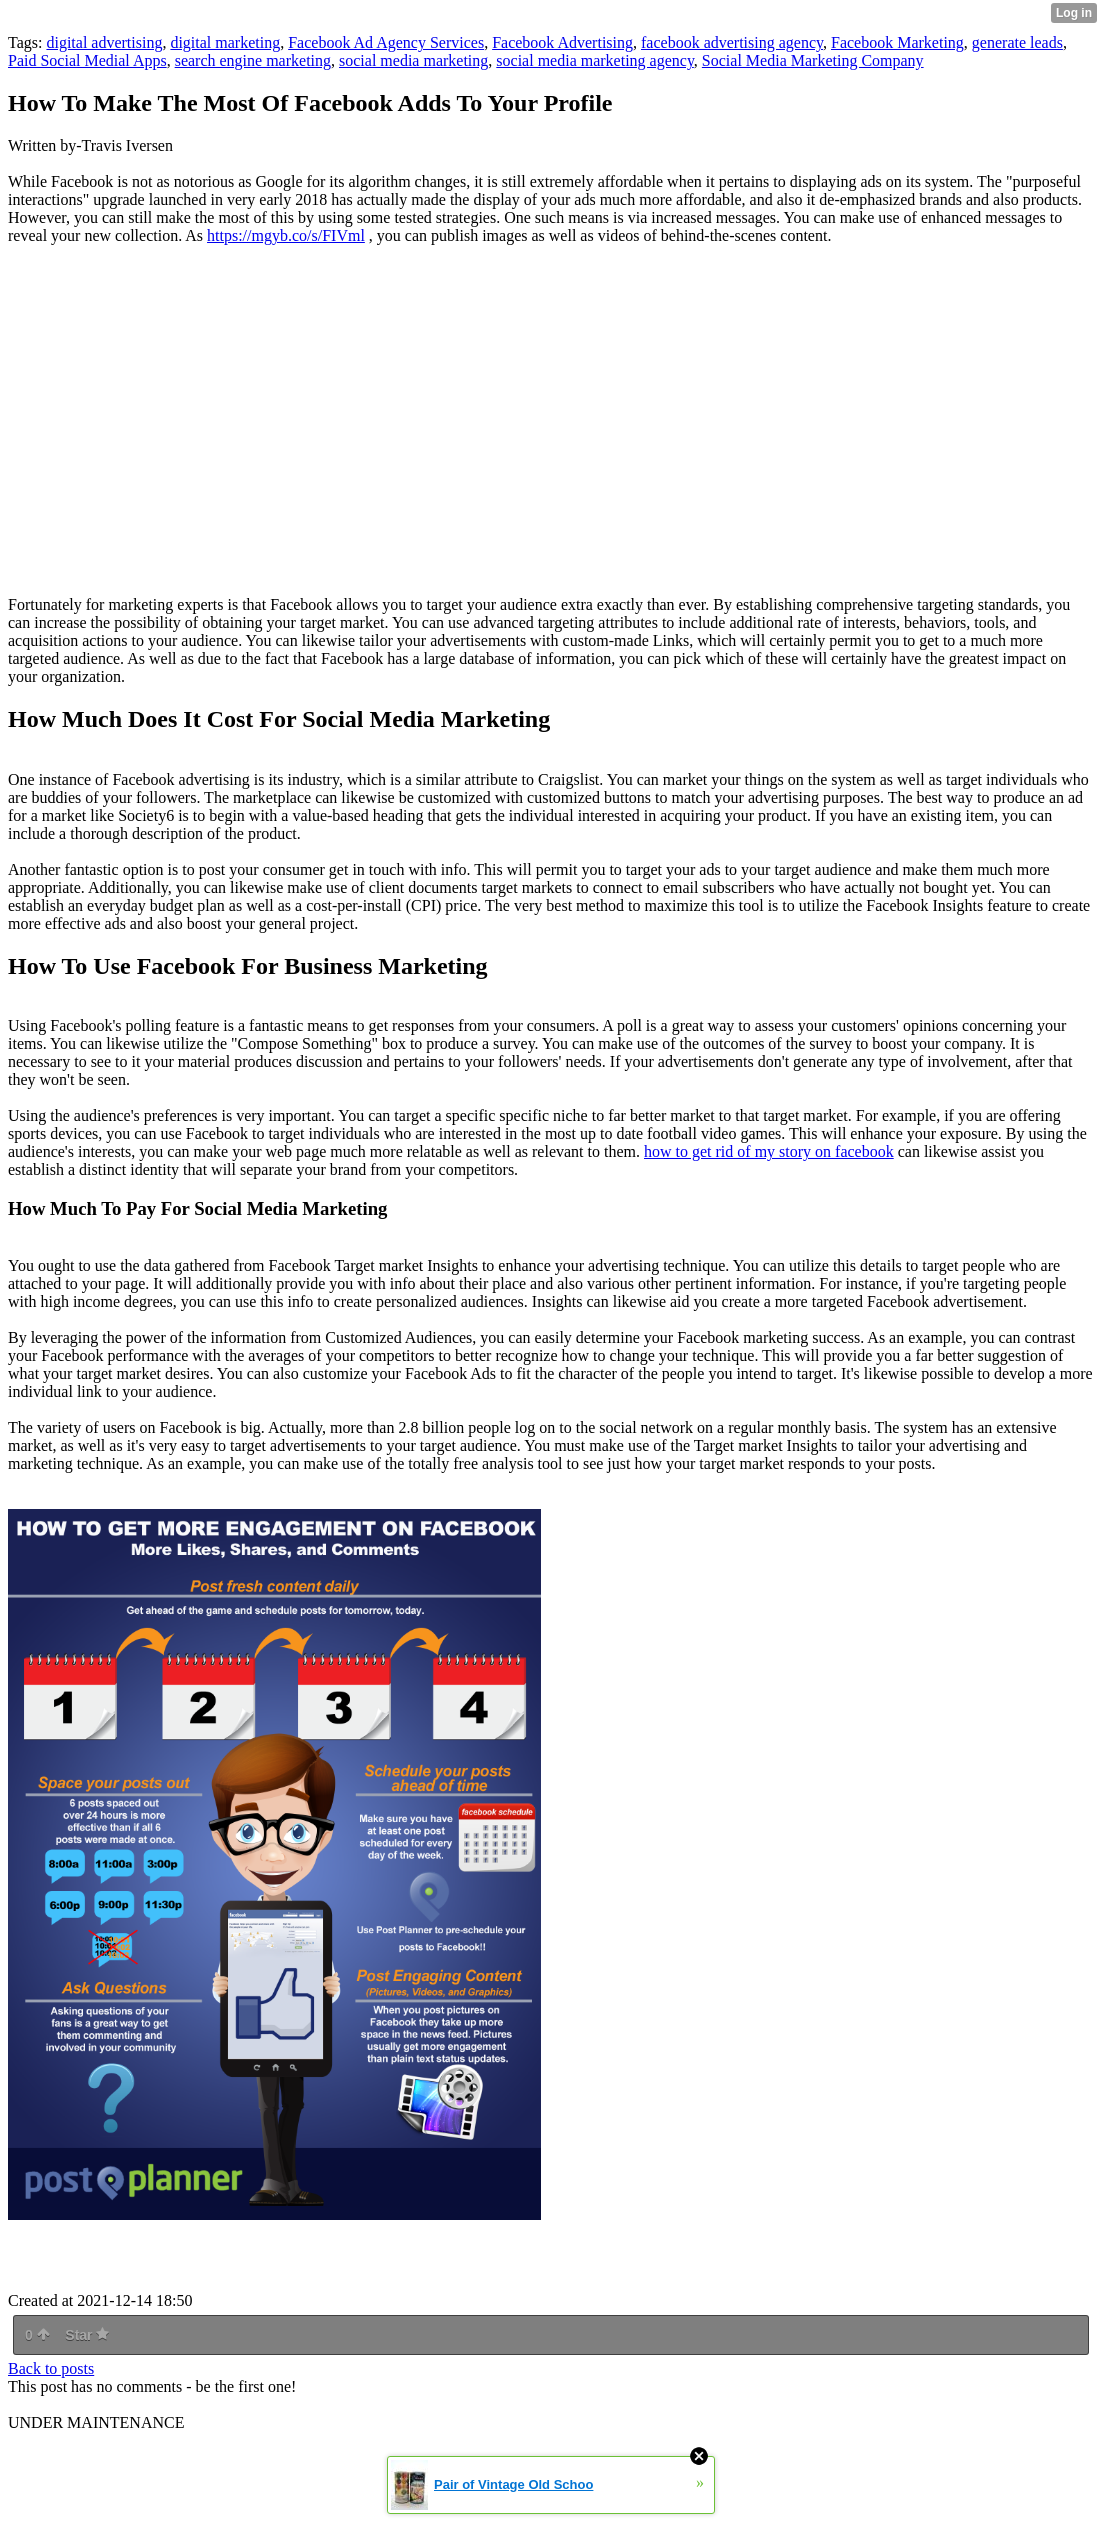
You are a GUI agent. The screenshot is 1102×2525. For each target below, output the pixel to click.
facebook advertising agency (732, 42)
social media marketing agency (595, 60)
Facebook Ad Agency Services (386, 42)
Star (87, 2335)
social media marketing (413, 60)
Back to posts (51, 2368)
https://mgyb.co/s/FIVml (286, 235)
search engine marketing (253, 60)
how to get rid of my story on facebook (769, 1151)
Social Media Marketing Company (813, 60)
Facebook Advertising (562, 42)
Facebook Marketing (897, 42)
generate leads (1017, 42)
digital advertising (104, 42)
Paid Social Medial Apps (87, 60)
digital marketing (225, 42)
